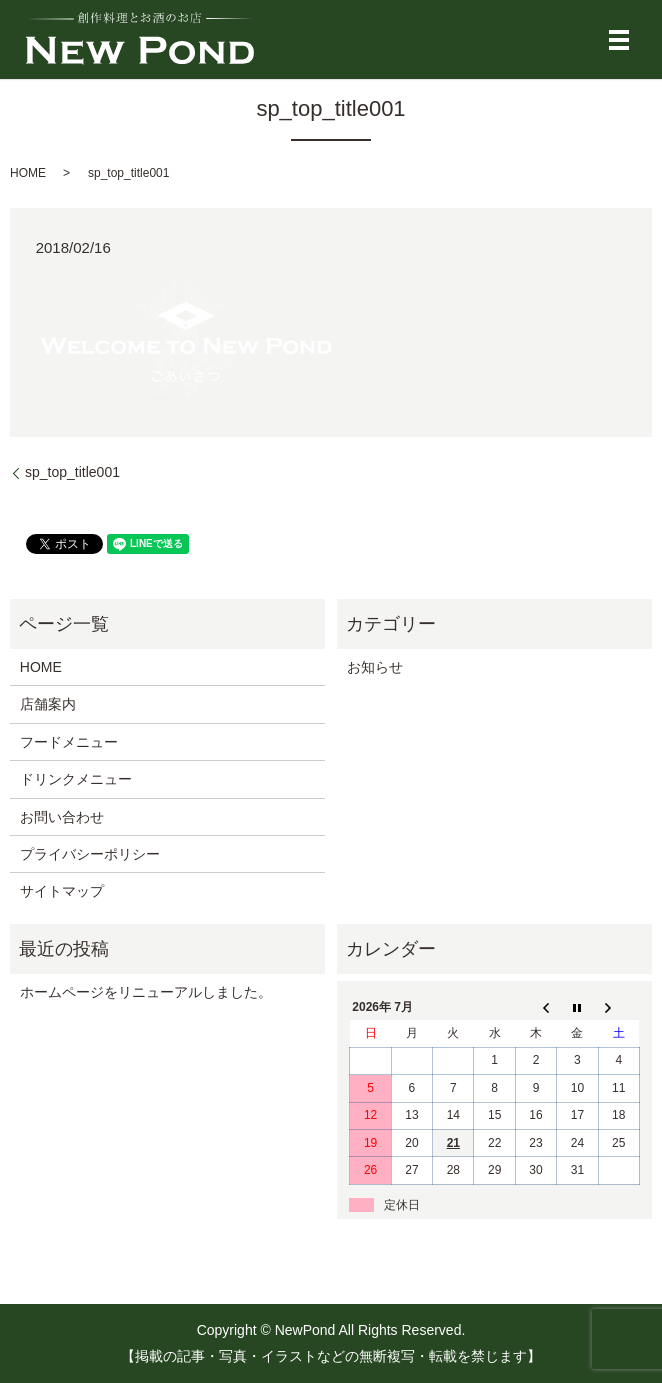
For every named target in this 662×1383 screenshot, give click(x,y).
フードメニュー (69, 742)
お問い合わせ (62, 817)
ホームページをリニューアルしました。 (146, 992)
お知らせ (375, 667)
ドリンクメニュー (76, 779)
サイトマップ (62, 891)
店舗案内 (48, 704)
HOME (28, 173)
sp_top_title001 (72, 472)
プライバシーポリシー (90, 854)
